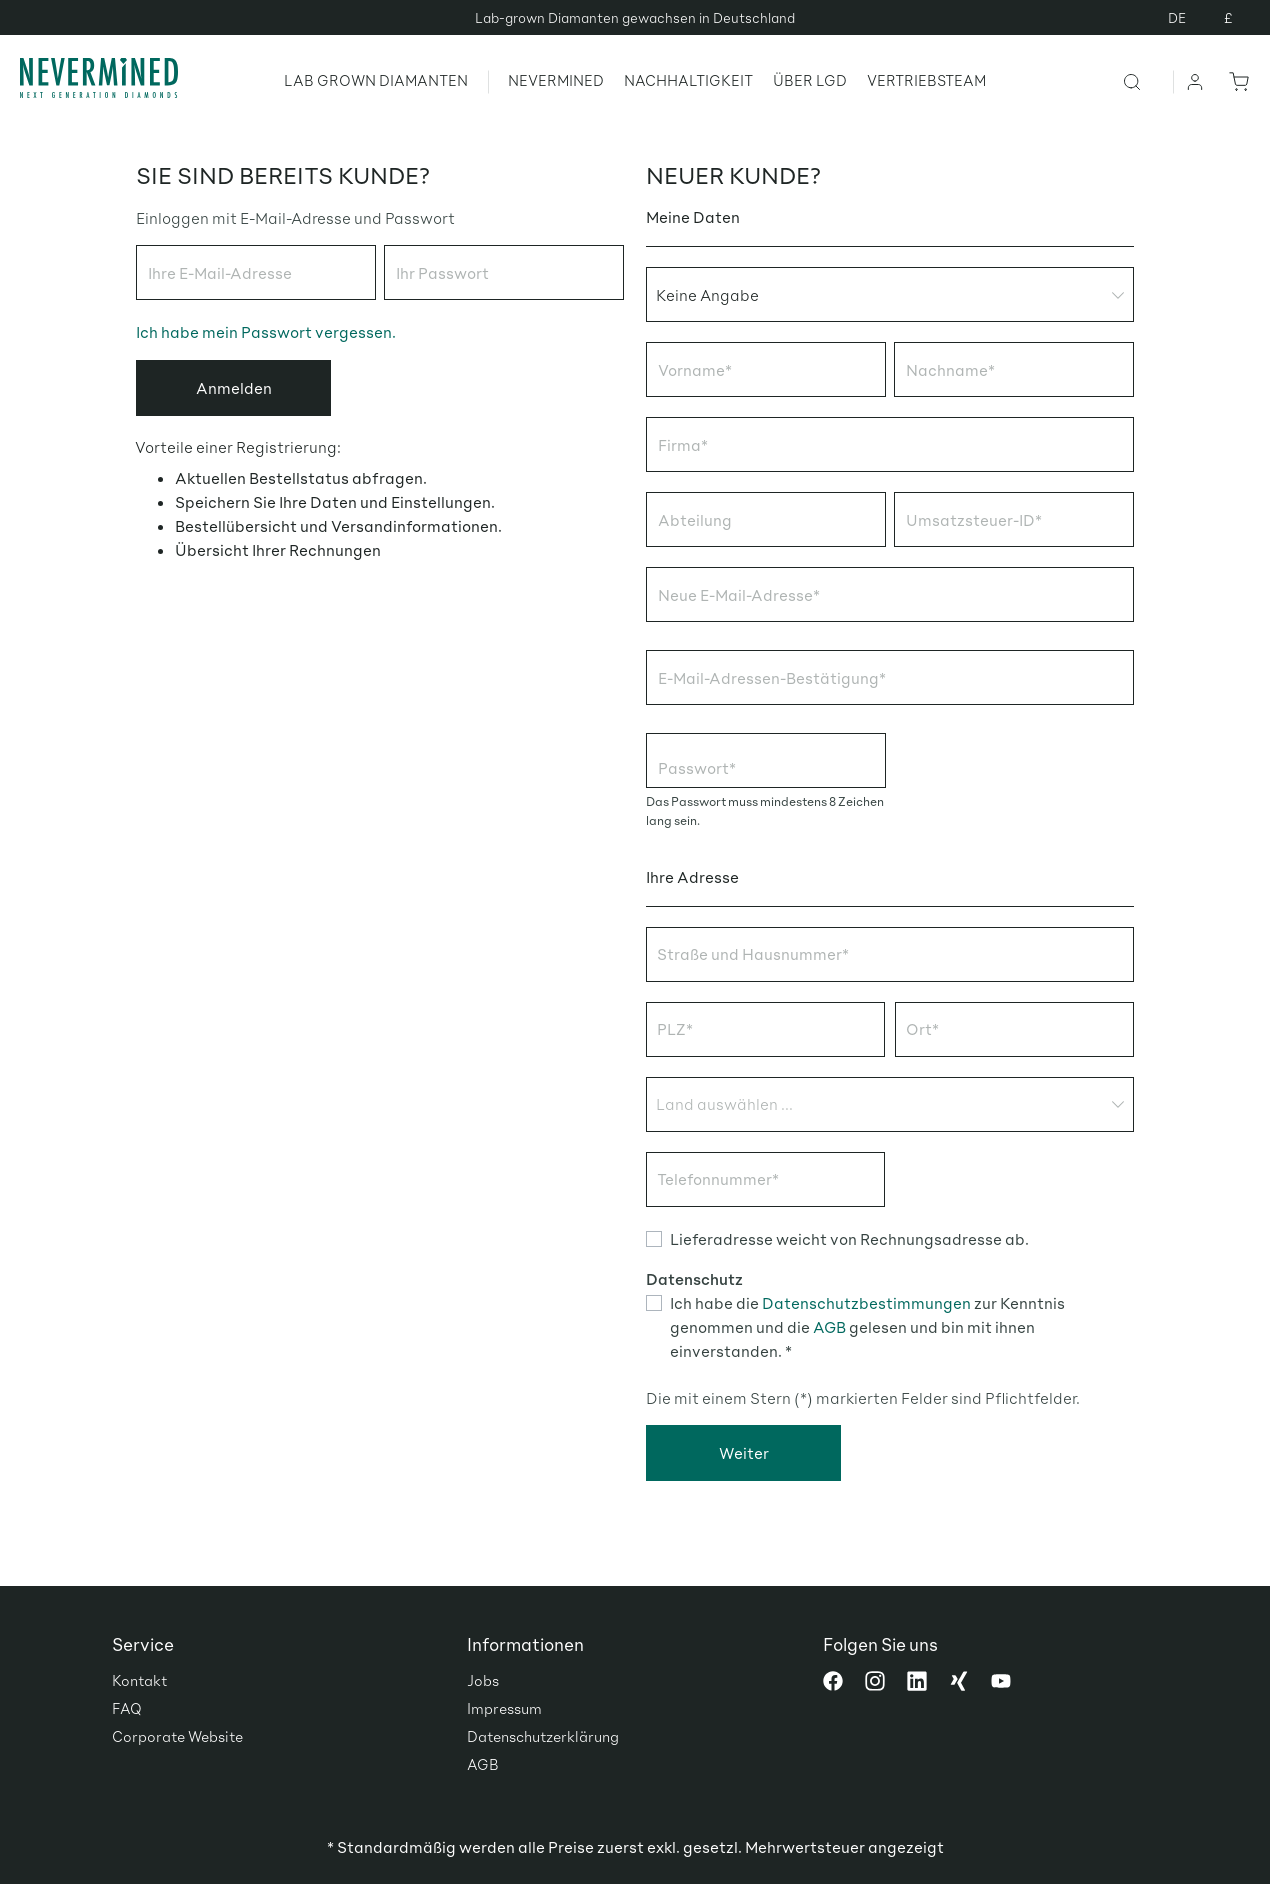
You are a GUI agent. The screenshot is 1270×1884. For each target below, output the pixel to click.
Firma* (683, 444)
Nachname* (950, 369)
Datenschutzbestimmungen (866, 1302)
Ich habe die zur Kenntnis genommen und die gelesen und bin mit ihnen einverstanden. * (867, 1326)
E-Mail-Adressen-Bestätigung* (772, 677)
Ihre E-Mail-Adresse (220, 272)
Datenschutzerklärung (543, 1736)
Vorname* (695, 369)
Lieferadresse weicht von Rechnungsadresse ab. (849, 1238)
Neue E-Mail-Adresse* (739, 594)
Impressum (504, 1708)
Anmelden (234, 387)
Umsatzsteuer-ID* (974, 519)
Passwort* (697, 767)
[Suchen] (1147, 81)
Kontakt (139, 1680)
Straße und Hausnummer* (753, 953)
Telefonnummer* (718, 1178)
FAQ (127, 1708)
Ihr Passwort (442, 272)
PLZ (675, 1028)
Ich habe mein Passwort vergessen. (266, 331)
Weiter (744, 1452)
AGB (829, 1326)
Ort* (922, 1028)
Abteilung (695, 519)
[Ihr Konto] (1196, 81)
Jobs (483, 1680)
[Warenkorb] (1235, 81)
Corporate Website (177, 1736)
